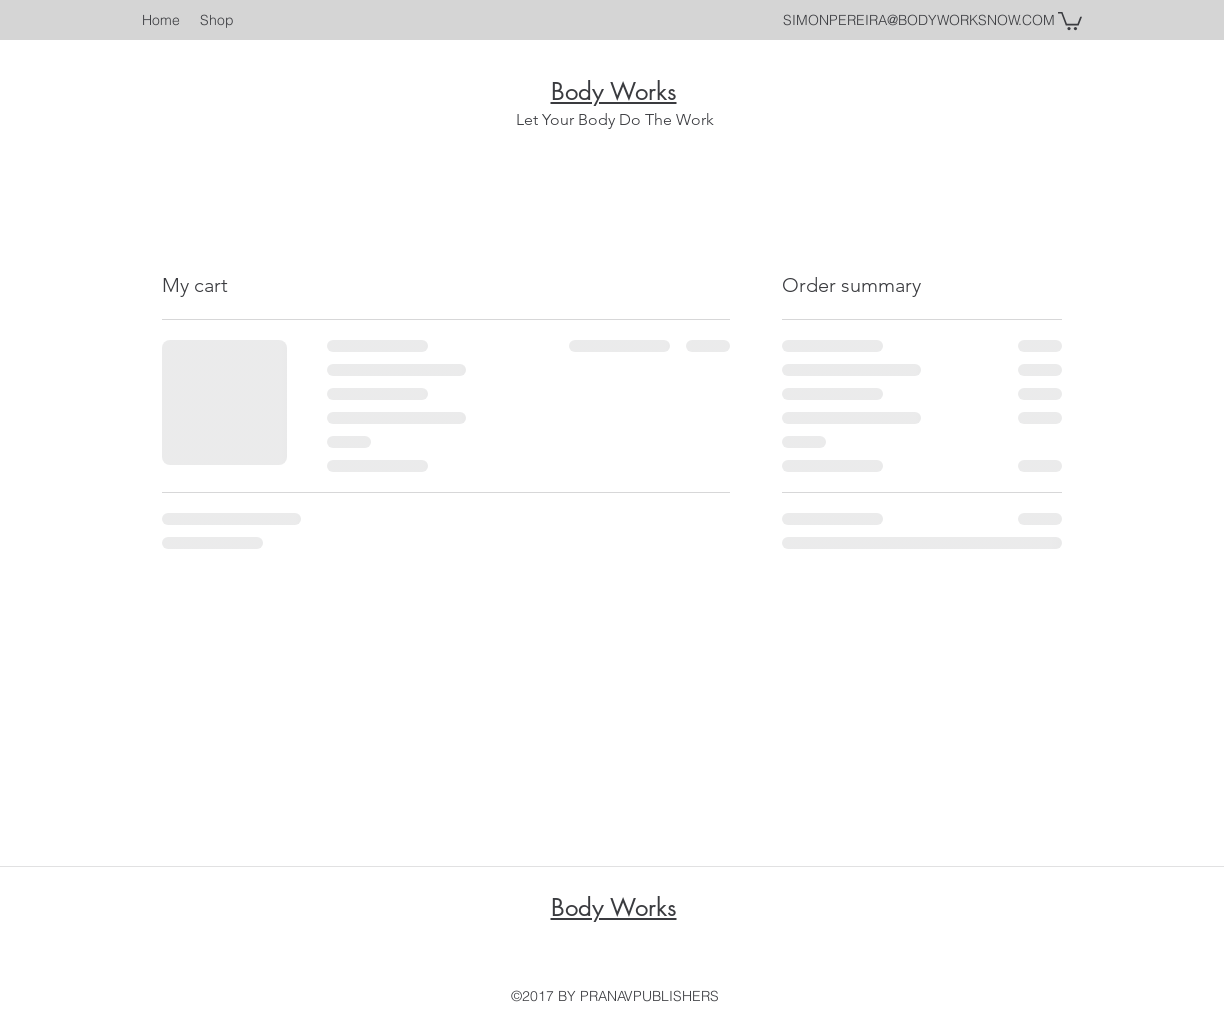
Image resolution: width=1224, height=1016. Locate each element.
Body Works (614, 91)
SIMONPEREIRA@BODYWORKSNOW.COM (919, 20)
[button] (1070, 20)
